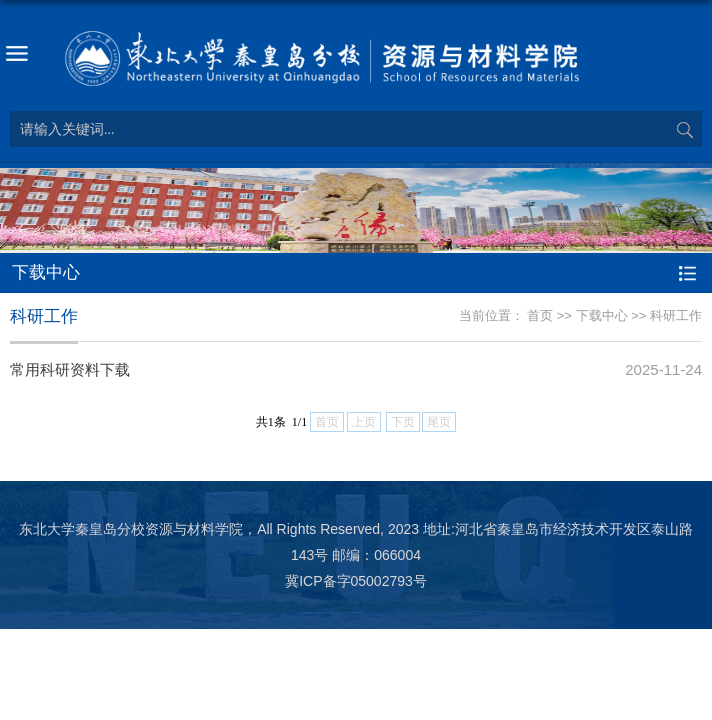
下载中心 (602, 315)
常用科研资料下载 (70, 369)
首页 (540, 315)
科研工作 (676, 315)
